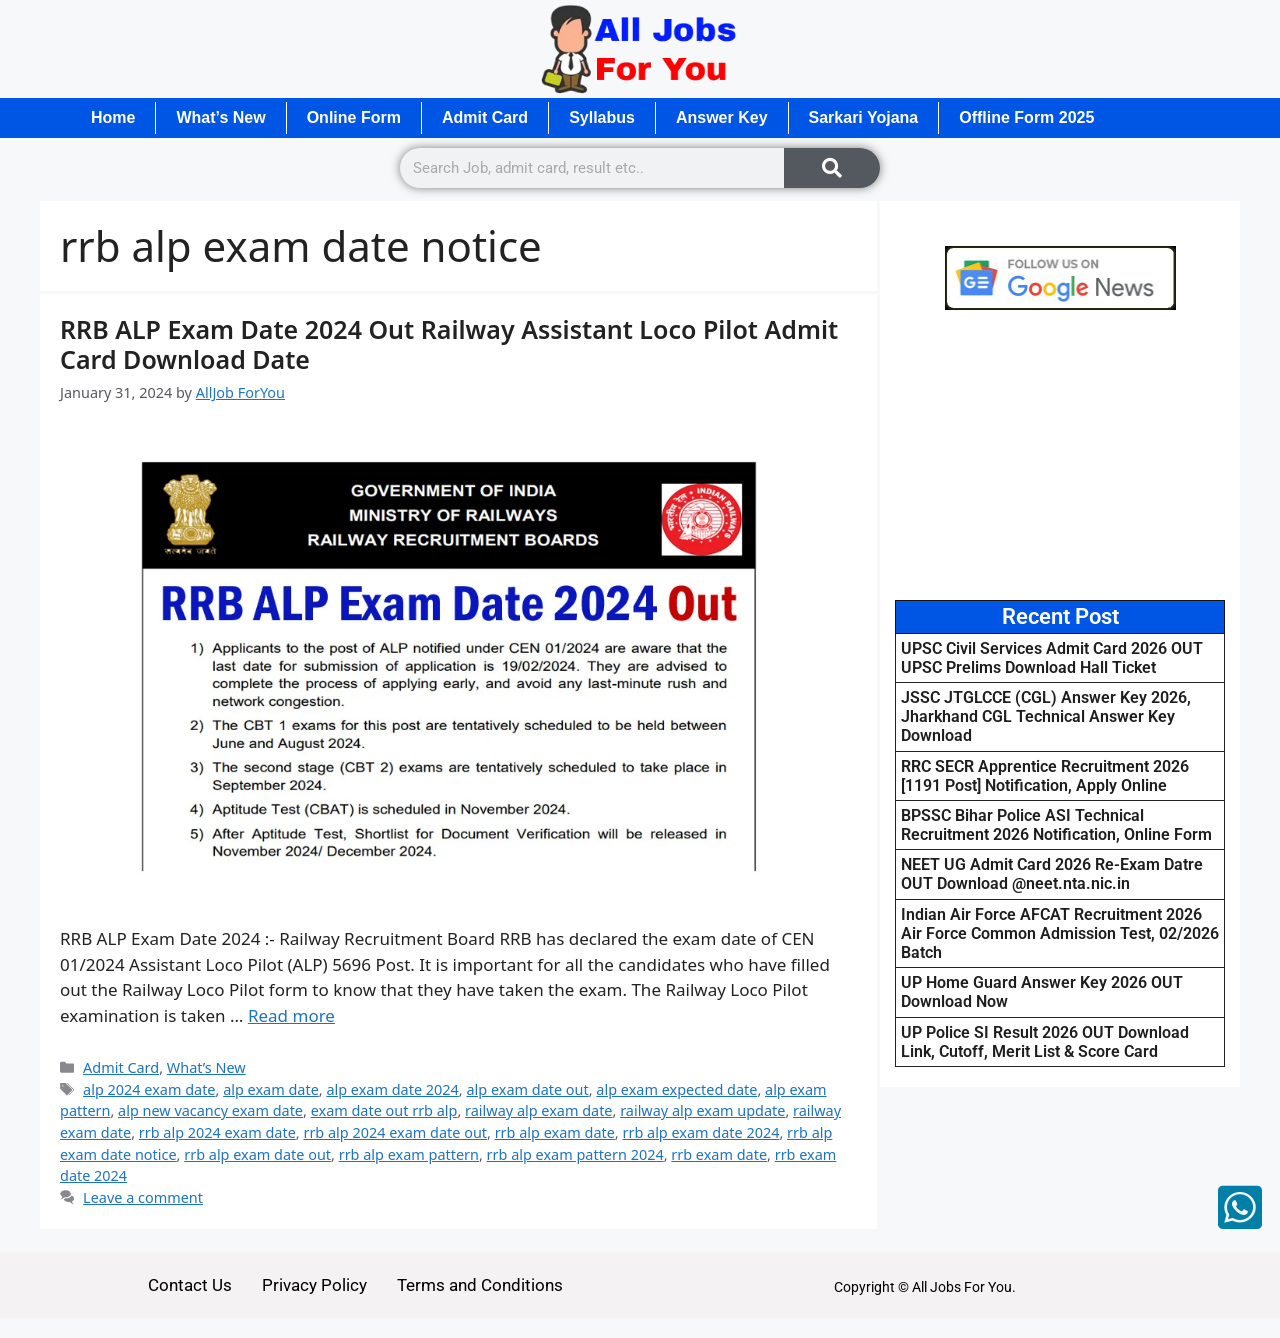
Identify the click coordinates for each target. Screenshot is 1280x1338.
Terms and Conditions (480, 1285)
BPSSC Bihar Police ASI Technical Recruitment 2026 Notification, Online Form (1056, 825)
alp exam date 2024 (392, 1089)
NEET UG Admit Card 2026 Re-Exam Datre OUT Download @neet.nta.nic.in (1052, 874)
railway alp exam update (702, 1110)
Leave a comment (143, 1197)
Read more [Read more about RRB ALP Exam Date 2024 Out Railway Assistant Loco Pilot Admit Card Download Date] (291, 1015)
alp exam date (271, 1089)
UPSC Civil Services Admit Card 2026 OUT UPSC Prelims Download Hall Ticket (1052, 658)
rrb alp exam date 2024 (700, 1132)
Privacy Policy (314, 1285)
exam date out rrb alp (384, 1110)
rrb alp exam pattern (409, 1154)
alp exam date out (527, 1089)
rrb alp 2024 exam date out (395, 1132)
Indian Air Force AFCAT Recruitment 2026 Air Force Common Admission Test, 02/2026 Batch (1060, 933)
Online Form (354, 117)
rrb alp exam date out (257, 1154)
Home (113, 117)
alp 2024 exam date (149, 1089)
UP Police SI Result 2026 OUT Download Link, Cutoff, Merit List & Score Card (1045, 1042)
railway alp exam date (538, 1110)
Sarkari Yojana (864, 117)
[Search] (832, 168)
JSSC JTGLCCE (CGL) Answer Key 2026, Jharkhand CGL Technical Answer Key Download (1046, 716)
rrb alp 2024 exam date (217, 1132)
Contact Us (190, 1285)
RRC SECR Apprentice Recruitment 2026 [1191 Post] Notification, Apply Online (1045, 776)
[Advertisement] (1060, 455)
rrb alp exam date (555, 1132)
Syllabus (602, 117)
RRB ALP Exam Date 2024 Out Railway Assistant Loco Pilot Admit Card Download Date (449, 344)
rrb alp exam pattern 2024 (575, 1154)
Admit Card (485, 117)
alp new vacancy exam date (210, 1110)
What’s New (220, 117)
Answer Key (722, 117)
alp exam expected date (676, 1089)
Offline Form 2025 (1026, 117)
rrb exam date (719, 1154)
